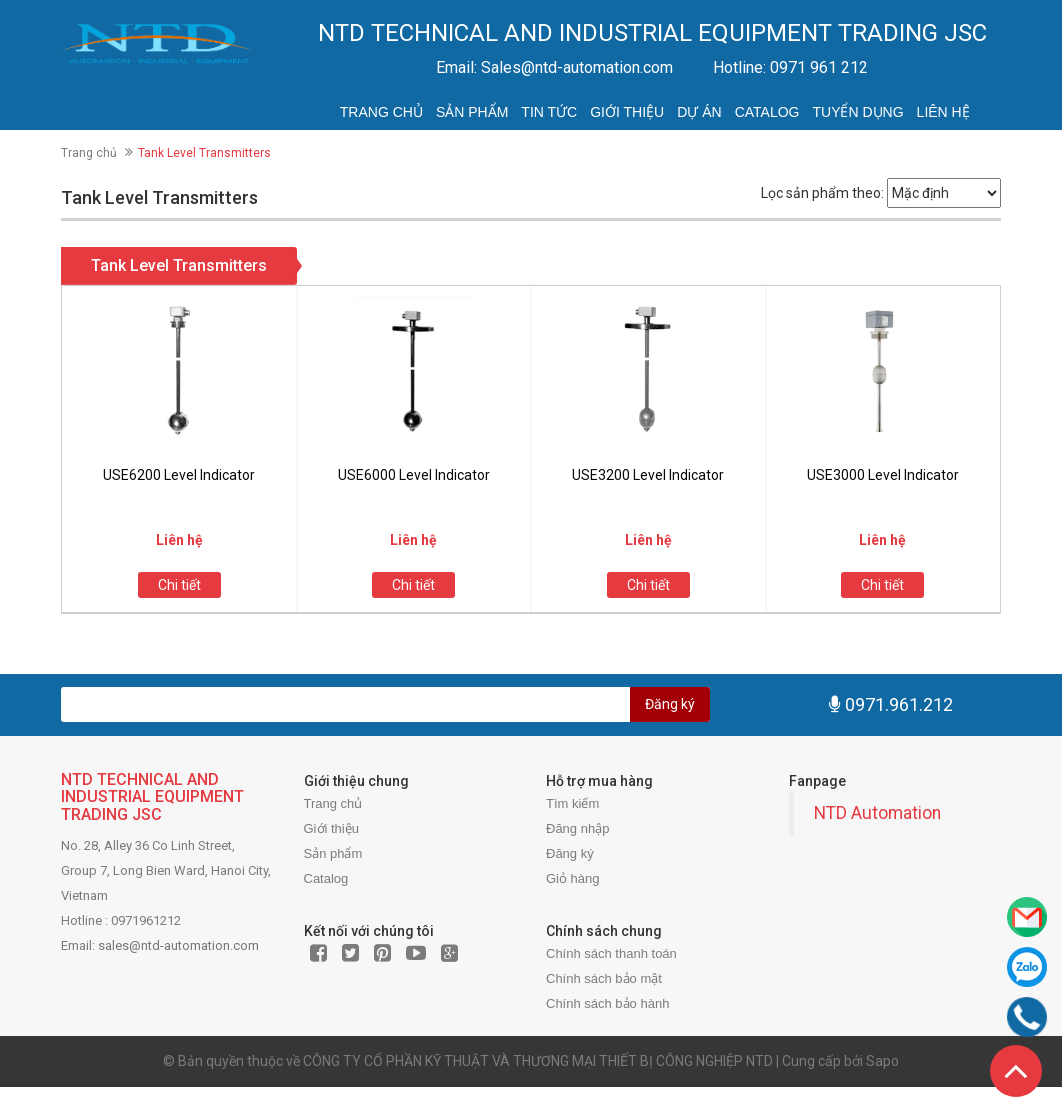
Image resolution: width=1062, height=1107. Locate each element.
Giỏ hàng (573, 878)
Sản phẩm (472, 112)
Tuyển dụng (857, 112)
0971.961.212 (899, 704)
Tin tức (549, 112)
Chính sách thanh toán (611, 953)
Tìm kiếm (572, 803)
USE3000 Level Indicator (883, 475)
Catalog (767, 112)
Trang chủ (381, 112)
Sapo (882, 1061)
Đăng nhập (577, 828)
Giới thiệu (627, 112)
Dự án (699, 112)
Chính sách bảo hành (607, 1003)
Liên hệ (943, 112)
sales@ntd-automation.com (178, 945)
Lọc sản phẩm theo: (822, 193)
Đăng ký (670, 704)
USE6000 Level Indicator (414, 475)
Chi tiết (179, 585)
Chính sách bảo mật (604, 978)
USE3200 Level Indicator (648, 475)
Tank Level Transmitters (179, 265)
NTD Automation (877, 813)
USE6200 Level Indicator (179, 475)
